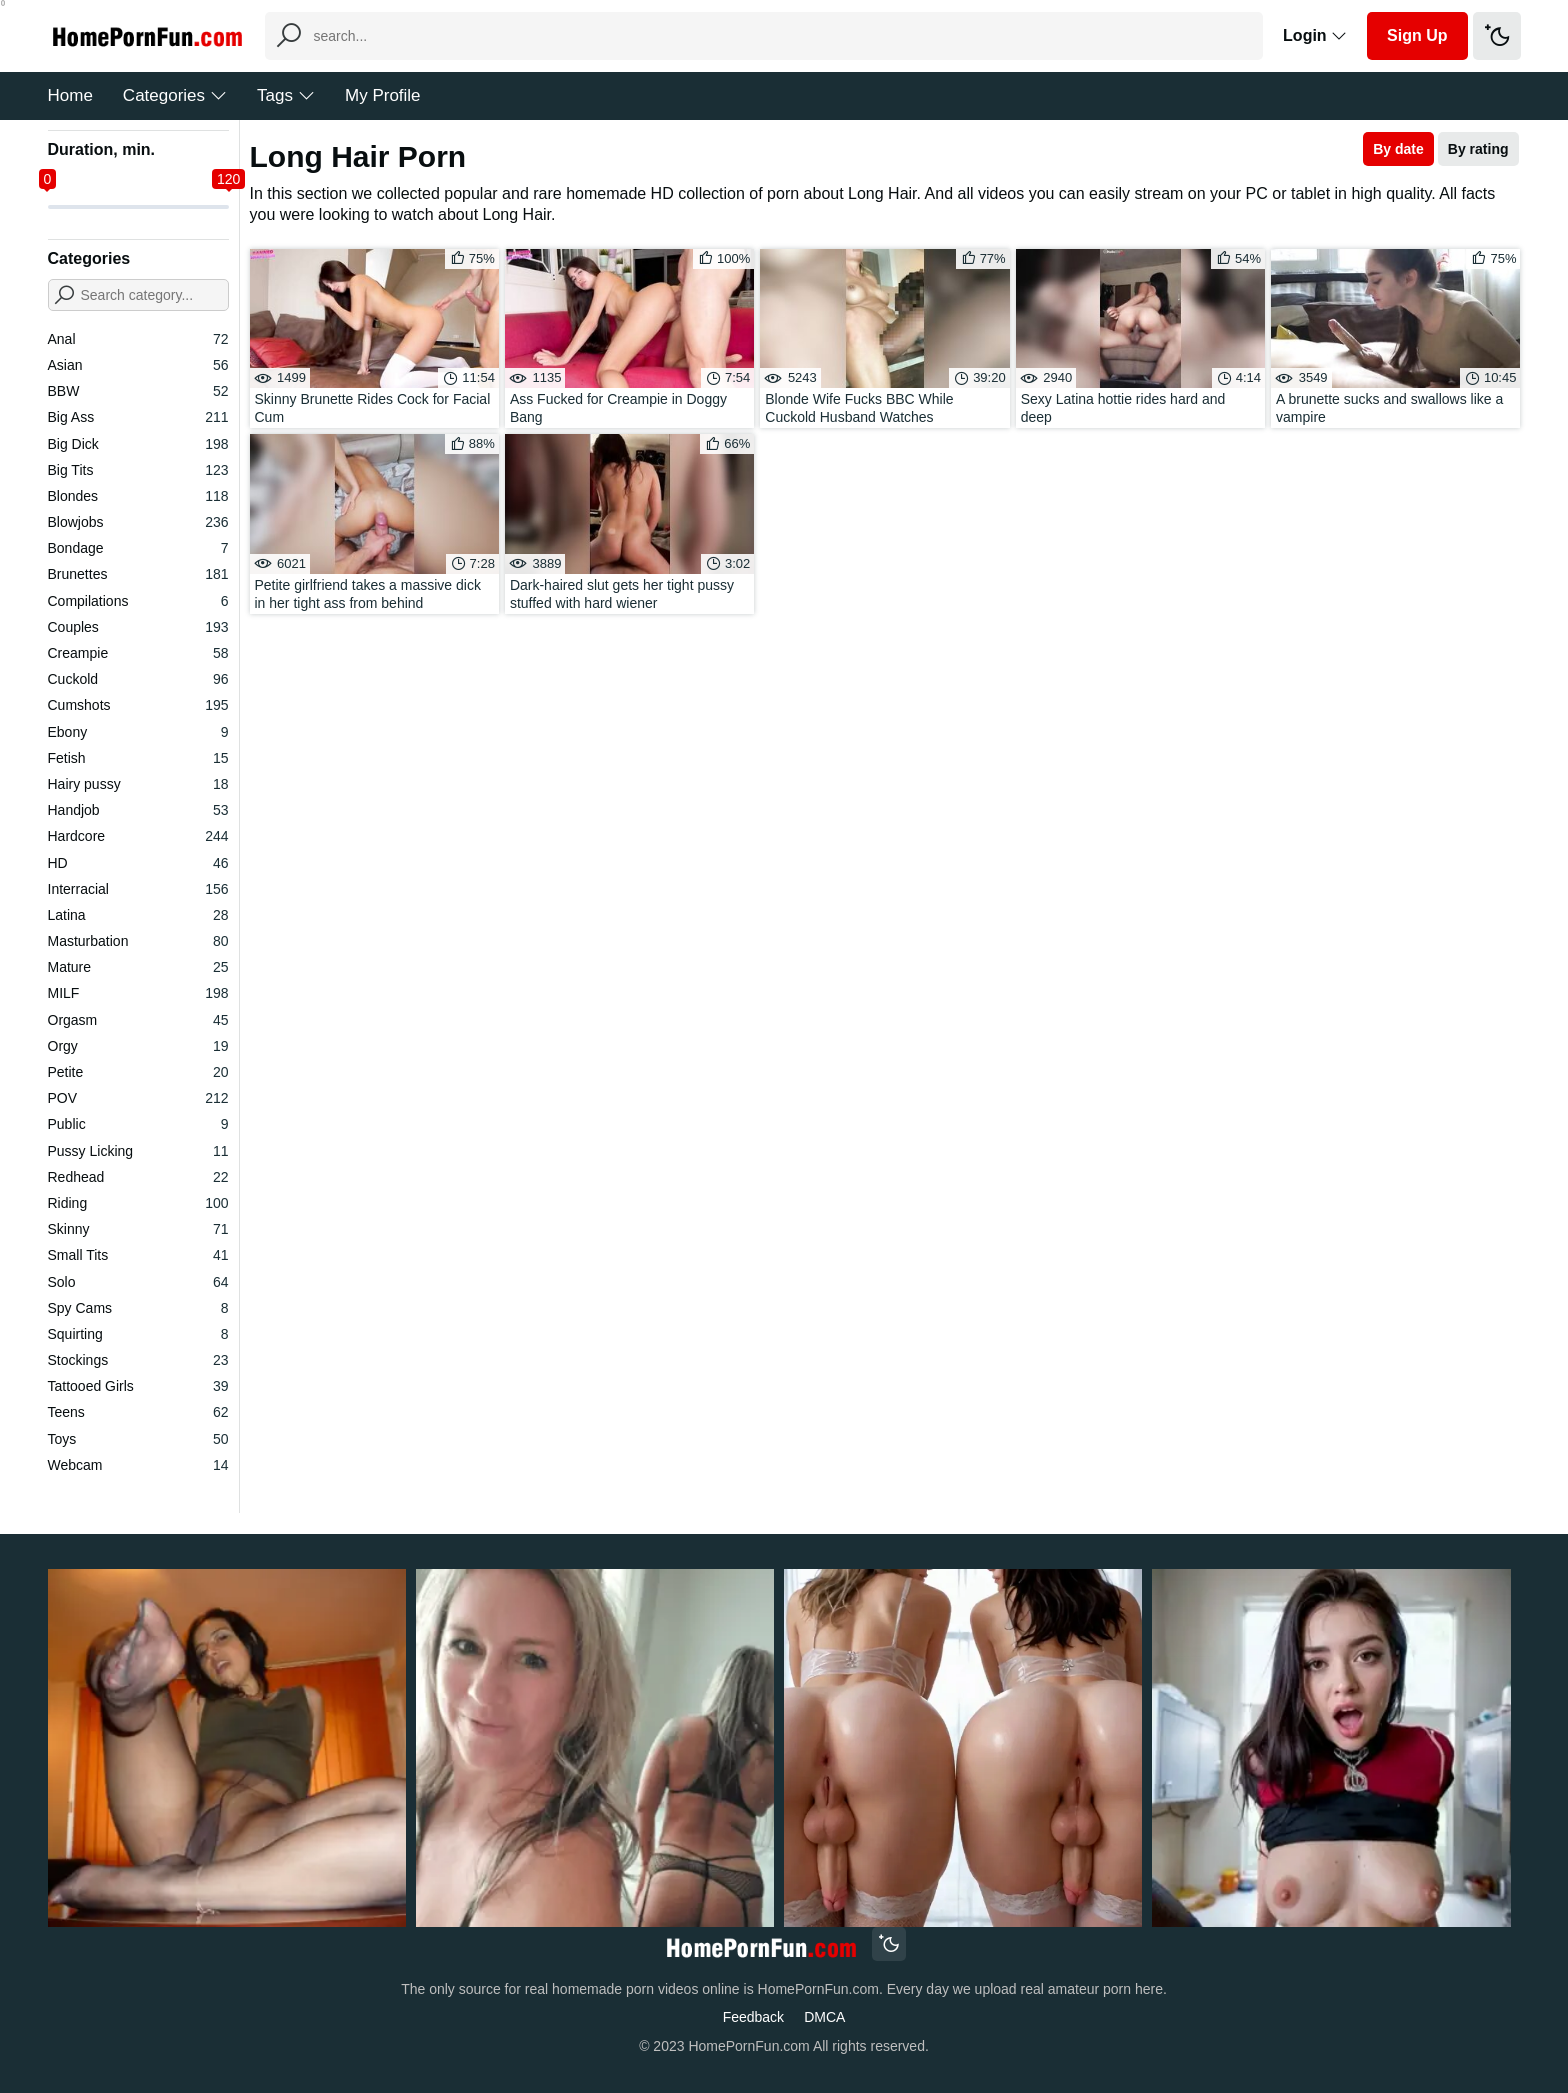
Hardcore (138, 836)
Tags (286, 95)
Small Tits (138, 1255)
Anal (138, 339)
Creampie (138, 653)
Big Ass (138, 417)
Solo (138, 1282)
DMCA (824, 2017)
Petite (138, 1072)
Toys (138, 1439)
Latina (138, 915)
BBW (138, 391)
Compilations (138, 601)
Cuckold (138, 679)
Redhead (138, 1177)
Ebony (138, 732)
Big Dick (138, 444)
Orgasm (138, 1020)
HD (138, 863)
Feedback (753, 2017)
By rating (1478, 149)
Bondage (138, 548)
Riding (138, 1203)
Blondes (138, 496)
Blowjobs (138, 522)
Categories (175, 95)
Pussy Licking (138, 1151)
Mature (138, 967)
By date (1398, 149)
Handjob (138, 810)
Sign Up (1417, 35)
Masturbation (138, 941)
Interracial (138, 889)
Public (138, 1124)
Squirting (138, 1334)
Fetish (138, 758)
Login (1315, 35)
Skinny (138, 1229)
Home (70, 95)
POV (138, 1098)
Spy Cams (138, 1308)
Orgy (138, 1046)
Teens (138, 1412)
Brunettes (138, 574)
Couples (138, 627)
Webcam (138, 1465)
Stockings (138, 1360)
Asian (138, 365)
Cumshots (138, 705)
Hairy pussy (138, 784)
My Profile (383, 95)
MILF (138, 993)
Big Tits (138, 470)
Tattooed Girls (138, 1386)
